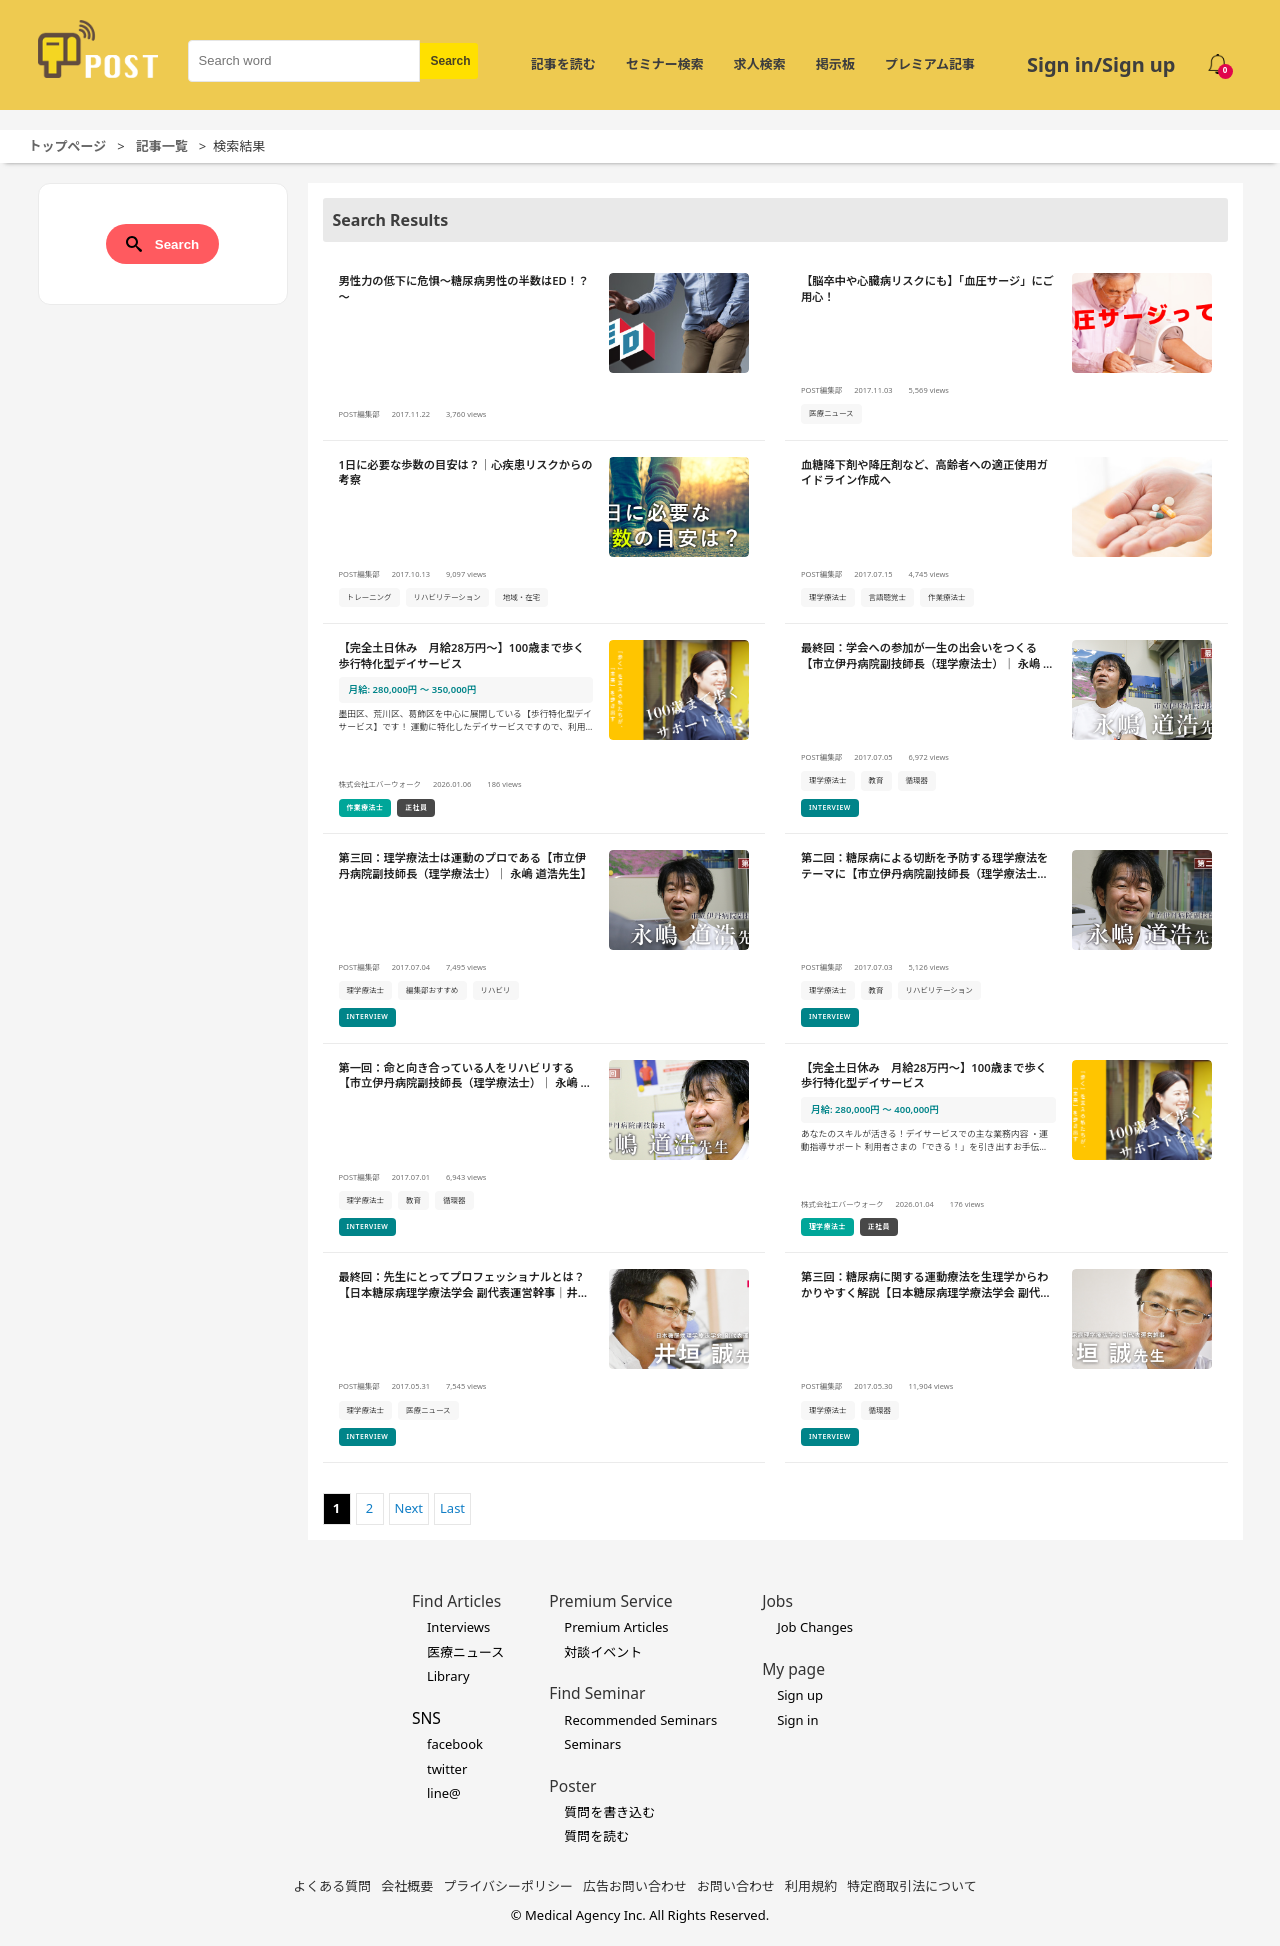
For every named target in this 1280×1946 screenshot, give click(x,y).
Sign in (797, 1720)
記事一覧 (162, 146)
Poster (572, 1786)
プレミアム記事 (930, 64)
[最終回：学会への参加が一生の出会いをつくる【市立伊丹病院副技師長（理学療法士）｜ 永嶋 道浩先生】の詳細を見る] (1006, 729)
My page (793, 1669)
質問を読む (596, 1836)
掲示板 (835, 64)
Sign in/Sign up (1101, 64)
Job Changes (815, 1627)
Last (452, 1508)
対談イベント (603, 1652)
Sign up (800, 1695)
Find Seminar (597, 1693)
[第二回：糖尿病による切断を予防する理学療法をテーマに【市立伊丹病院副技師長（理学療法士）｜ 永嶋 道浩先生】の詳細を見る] (1006, 939)
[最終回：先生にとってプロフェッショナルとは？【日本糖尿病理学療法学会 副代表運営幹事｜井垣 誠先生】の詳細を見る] (544, 1358)
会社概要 (407, 1886)
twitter (447, 1769)
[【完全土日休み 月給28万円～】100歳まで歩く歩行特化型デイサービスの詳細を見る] (544, 729)
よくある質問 (332, 1886)
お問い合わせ (736, 1886)
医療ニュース (465, 1652)
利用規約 (811, 1886)
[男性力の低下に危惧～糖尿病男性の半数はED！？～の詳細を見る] (544, 349)
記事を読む (563, 64)
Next (409, 1508)
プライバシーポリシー (508, 1886)
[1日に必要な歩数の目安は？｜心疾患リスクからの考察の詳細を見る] (544, 533)
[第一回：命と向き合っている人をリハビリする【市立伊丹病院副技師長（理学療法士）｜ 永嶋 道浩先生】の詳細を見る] (544, 1149)
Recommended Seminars (640, 1720)
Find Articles (456, 1601)
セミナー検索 (665, 64)
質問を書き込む (609, 1812)
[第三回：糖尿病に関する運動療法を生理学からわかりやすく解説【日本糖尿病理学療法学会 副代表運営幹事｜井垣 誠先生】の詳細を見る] (1006, 1358)
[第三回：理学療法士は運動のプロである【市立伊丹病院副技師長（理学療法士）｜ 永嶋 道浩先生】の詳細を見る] (544, 939)
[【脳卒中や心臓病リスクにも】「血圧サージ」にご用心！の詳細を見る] (1006, 349)
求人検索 (760, 64)
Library (448, 1676)
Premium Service (610, 1601)
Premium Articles (616, 1627)
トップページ (68, 146)
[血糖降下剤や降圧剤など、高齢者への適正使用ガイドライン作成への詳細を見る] (1006, 533)
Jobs (777, 1601)
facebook (455, 1744)
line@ (444, 1793)
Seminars (592, 1744)
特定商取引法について (912, 1886)
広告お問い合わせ (635, 1886)
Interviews (458, 1627)
